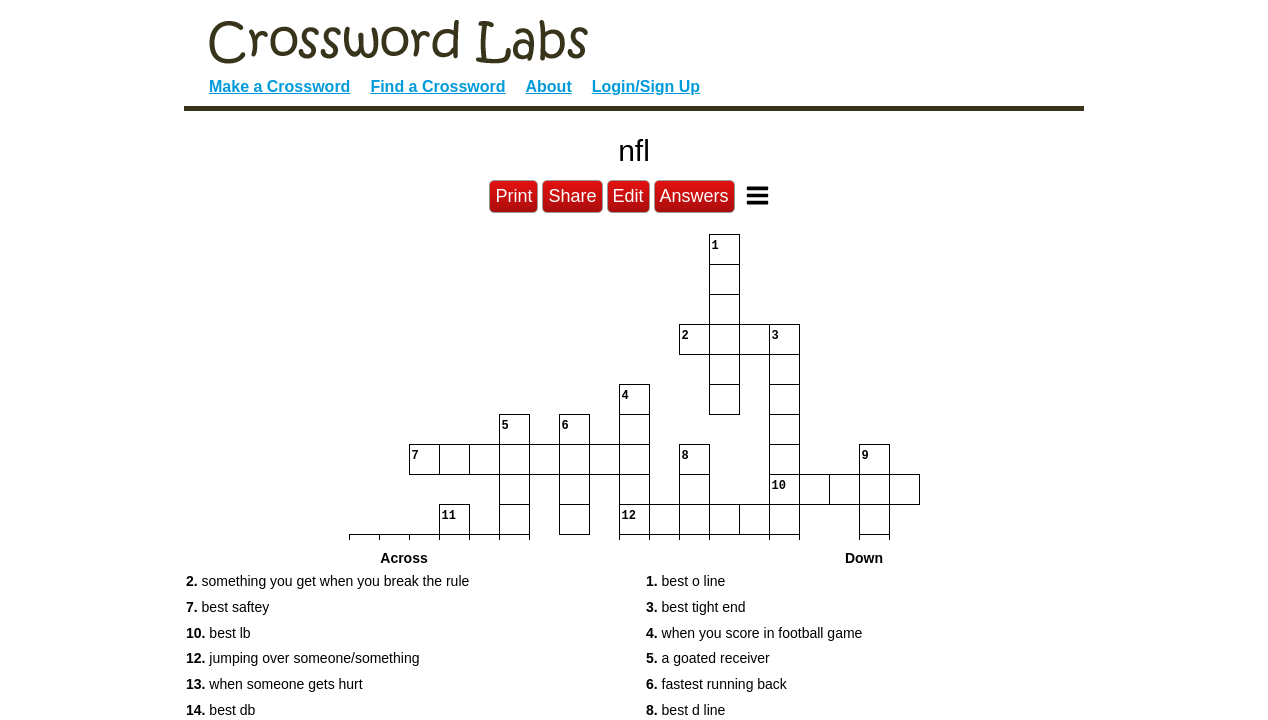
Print (513, 196)
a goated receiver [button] (708, 658)
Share (572, 196)
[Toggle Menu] (757, 195)
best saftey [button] (227, 607)
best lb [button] (218, 633)
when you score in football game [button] (754, 633)
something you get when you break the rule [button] (327, 581)
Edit (628, 196)
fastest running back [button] (716, 684)
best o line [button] (685, 581)
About (549, 86)
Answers (694, 196)
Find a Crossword (437, 86)
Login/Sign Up (646, 86)
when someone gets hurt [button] (274, 684)
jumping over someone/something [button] (302, 658)
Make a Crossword (279, 86)
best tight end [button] (696, 607)
